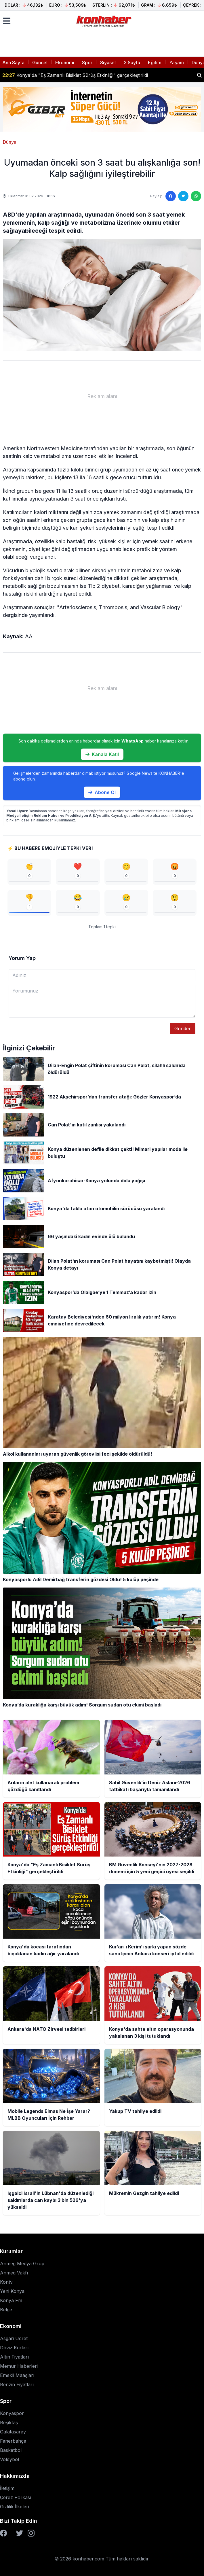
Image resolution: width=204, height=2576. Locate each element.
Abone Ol (102, 792)
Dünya (9, 142)
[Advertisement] (102, 396)
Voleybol (9, 2459)
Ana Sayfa (13, 62)
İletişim (7, 2488)
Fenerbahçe (13, 2441)
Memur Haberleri (19, 2366)
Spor (87, 62)
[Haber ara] (199, 75)
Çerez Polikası (15, 2497)
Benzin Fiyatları (17, 2384)
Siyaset (108, 62)
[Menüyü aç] (6, 21)
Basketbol (11, 2450)
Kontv (6, 2282)
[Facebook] (3, 2533)
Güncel (39, 62)
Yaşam (176, 62)
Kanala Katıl (102, 754)
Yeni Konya (12, 2291)
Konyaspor (12, 2413)
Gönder (182, 1028)
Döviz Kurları (14, 2347)
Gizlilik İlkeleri (14, 2506)
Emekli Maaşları (17, 2375)
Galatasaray (13, 2432)
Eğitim (154, 62)
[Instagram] (31, 2533)
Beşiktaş (9, 2422)
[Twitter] (19, 2533)
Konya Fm (11, 2300)
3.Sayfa (132, 62)
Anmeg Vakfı (14, 2273)
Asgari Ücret (14, 2338)
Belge (6, 2309)
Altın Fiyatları (14, 2357)
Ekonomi (64, 62)
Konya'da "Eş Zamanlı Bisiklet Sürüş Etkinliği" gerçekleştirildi (75, 75)
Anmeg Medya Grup (22, 2263)
